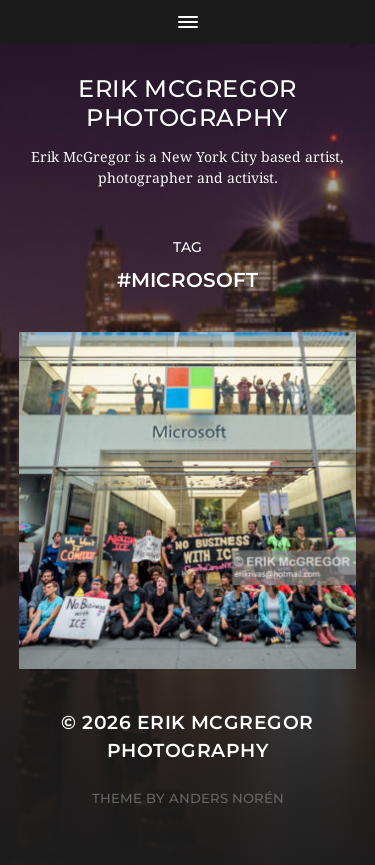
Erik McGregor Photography (187, 103)
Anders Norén (226, 798)
